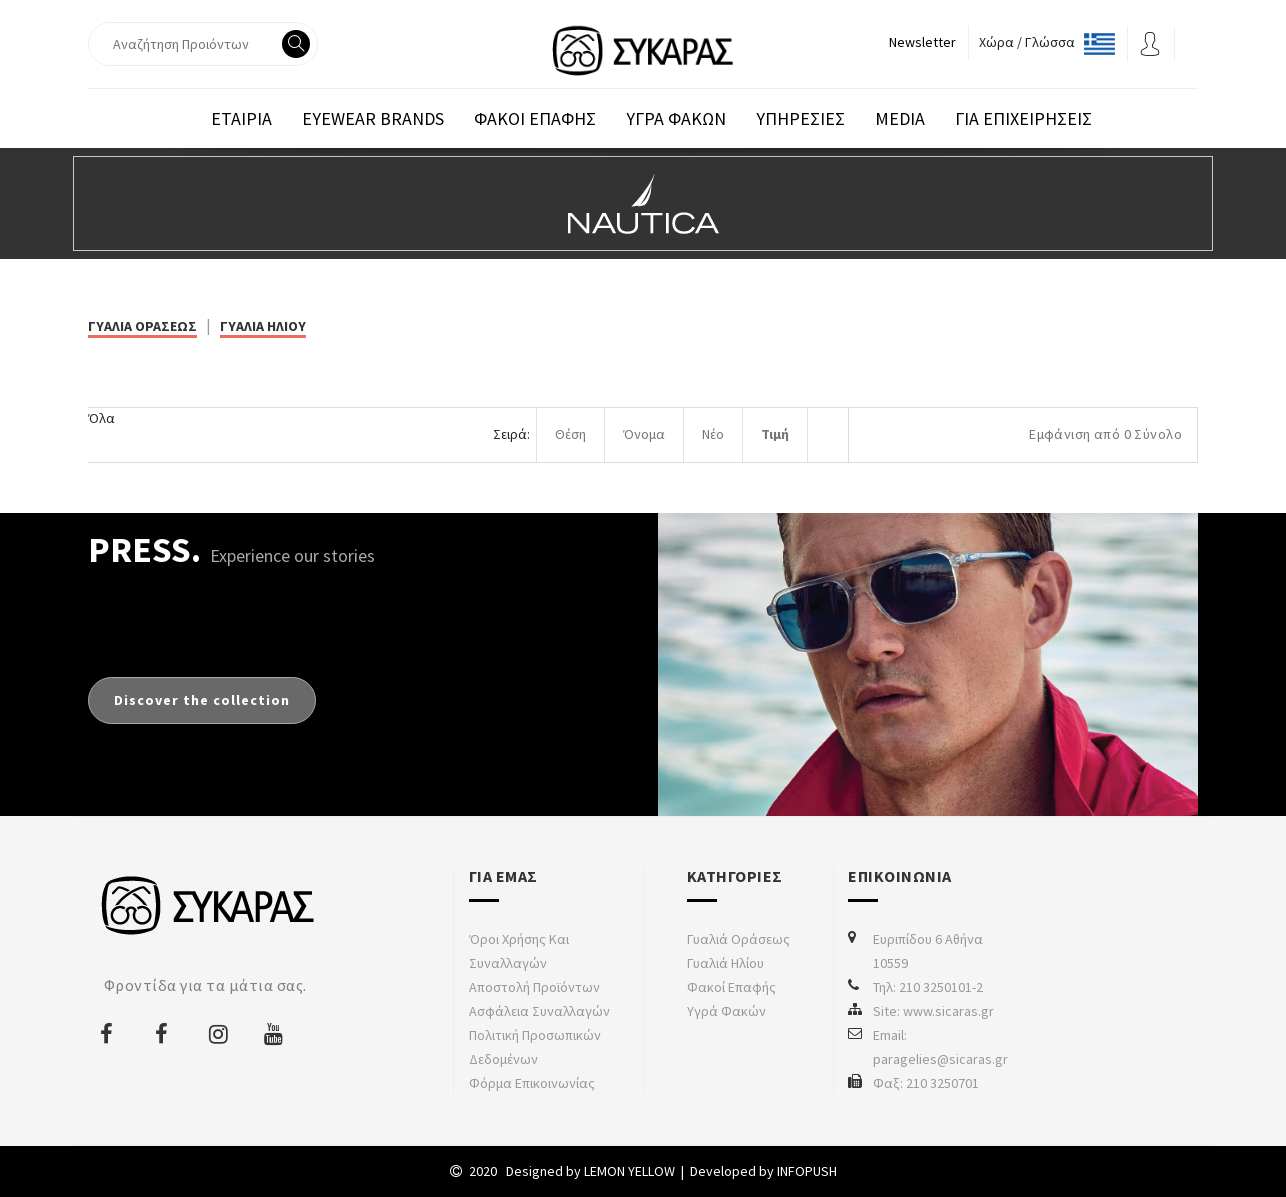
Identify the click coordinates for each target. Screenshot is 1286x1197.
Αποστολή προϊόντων (534, 987)
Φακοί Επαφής (731, 987)
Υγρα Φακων (676, 118)
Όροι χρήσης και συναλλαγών (519, 951)
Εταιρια (241, 118)
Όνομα (644, 434)
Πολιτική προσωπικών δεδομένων (535, 1047)
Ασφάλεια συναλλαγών (539, 1011)
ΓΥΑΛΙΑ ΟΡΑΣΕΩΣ (142, 326)
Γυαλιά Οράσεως (738, 939)
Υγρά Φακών (726, 1011)
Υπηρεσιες (800, 118)
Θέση (570, 434)
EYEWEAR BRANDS (373, 118)
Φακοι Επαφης (535, 118)
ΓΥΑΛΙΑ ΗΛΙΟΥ (263, 326)
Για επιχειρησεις (1023, 118)
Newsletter (922, 42)
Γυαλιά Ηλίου (725, 963)
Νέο (713, 434)
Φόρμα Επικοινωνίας (532, 1083)
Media (900, 118)
